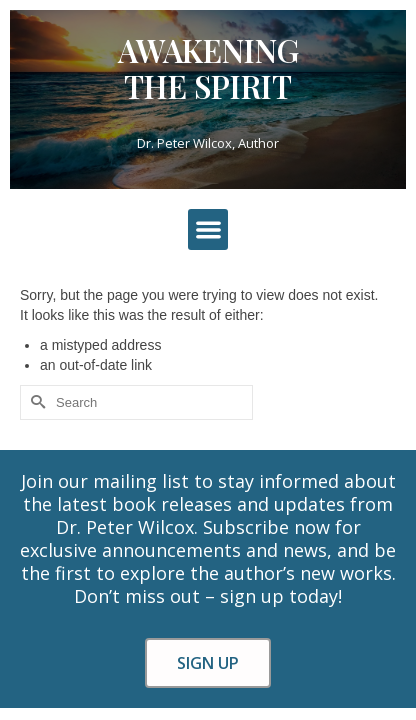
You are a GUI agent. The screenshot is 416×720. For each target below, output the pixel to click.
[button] (208, 229)
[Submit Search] (35, 402)
